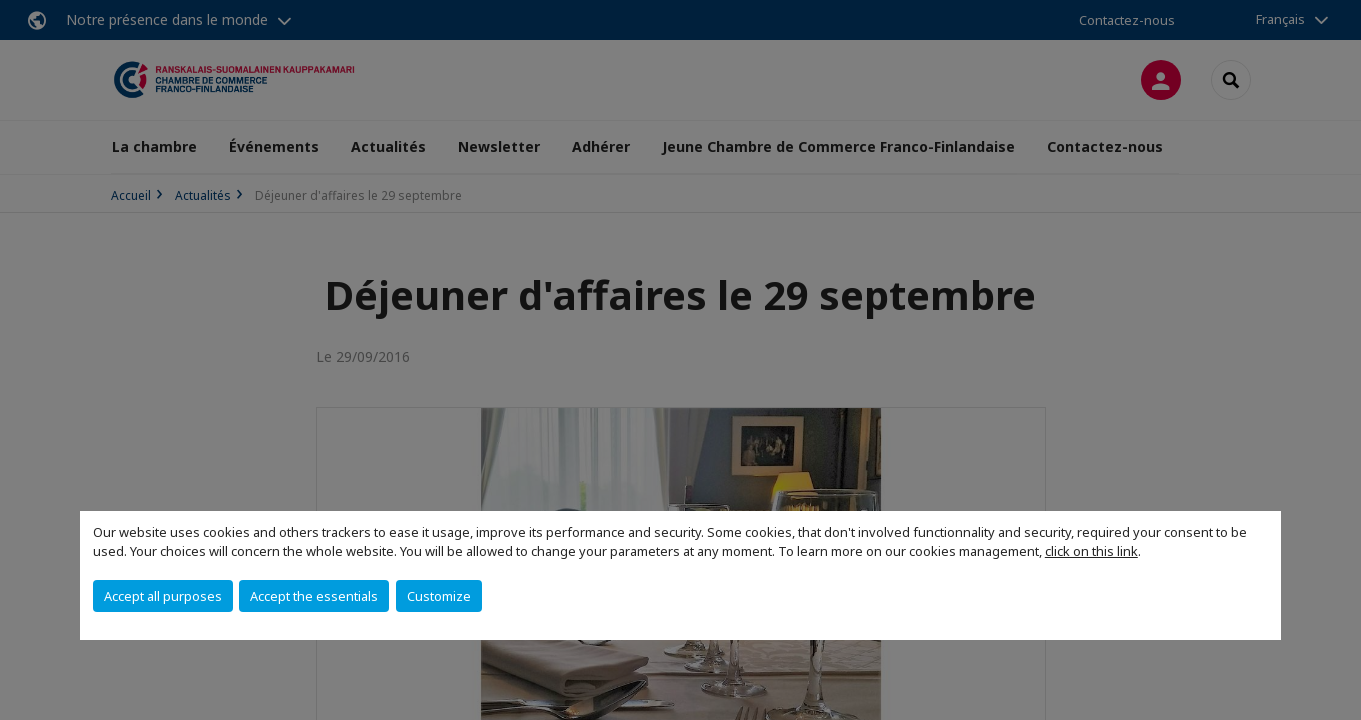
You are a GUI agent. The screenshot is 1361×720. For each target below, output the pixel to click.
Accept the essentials (314, 596)
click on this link (1091, 551)
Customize (439, 596)
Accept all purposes (163, 596)
